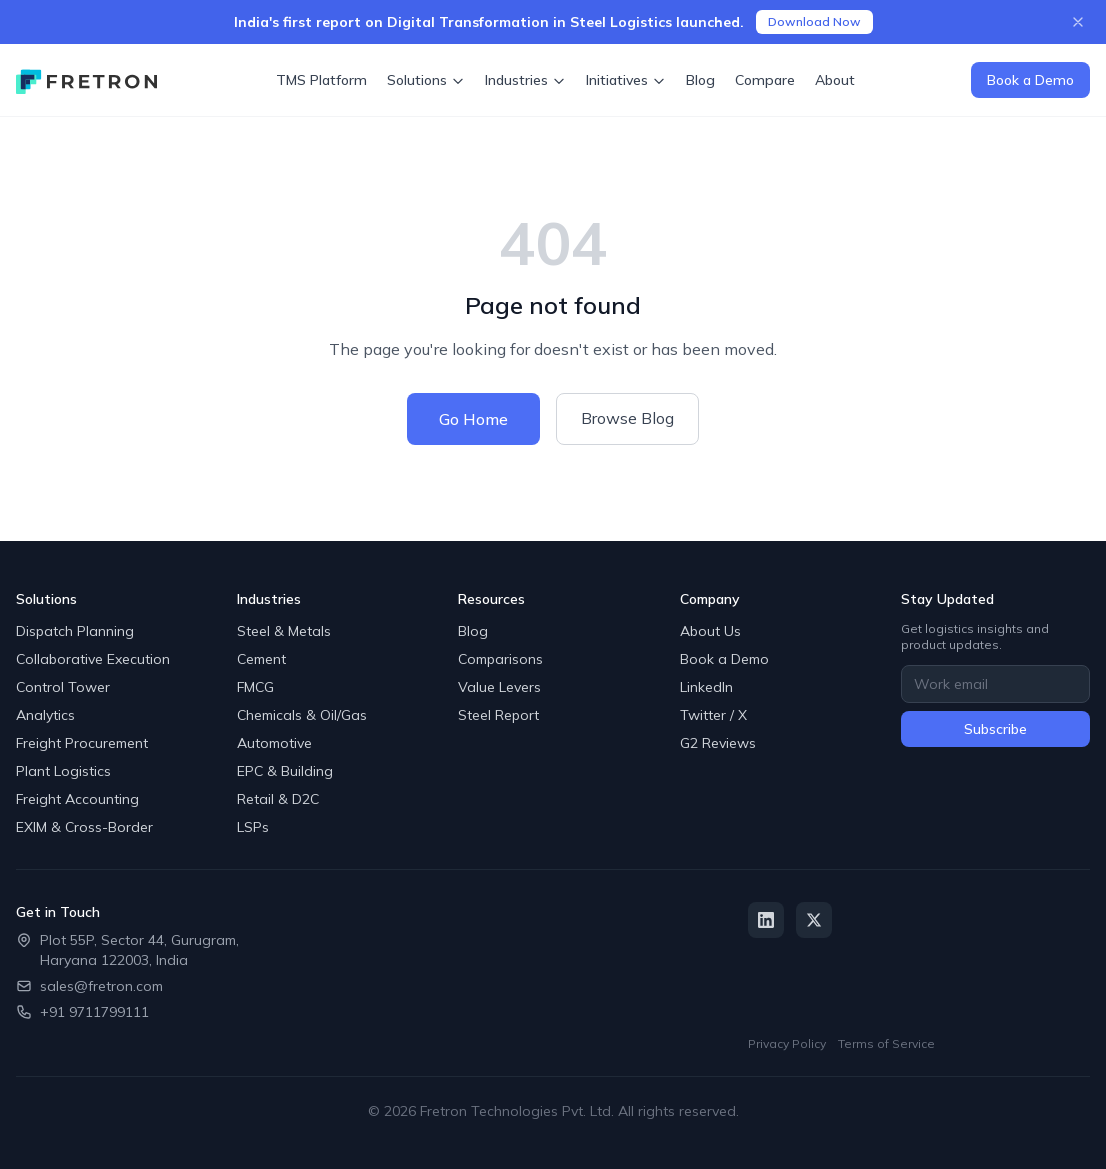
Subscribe (995, 729)
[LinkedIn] (766, 920)
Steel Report (498, 715)
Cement (261, 659)
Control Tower (63, 687)
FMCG (255, 687)
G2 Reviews (718, 743)
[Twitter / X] (814, 920)
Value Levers (499, 687)
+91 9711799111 (94, 1012)
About (835, 80)
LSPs (253, 827)
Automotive (274, 743)
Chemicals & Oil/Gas (302, 715)
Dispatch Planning (75, 631)
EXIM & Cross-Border (84, 827)
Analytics (45, 715)
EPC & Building (285, 771)
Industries (525, 80)
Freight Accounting (77, 799)
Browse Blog (627, 418)
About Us (710, 631)
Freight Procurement (82, 743)
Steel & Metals (284, 631)
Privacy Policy (787, 1043)
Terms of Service (886, 1043)
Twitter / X (713, 715)
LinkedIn (706, 687)
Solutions (426, 80)
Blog (700, 80)
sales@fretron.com (101, 986)
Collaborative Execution (93, 659)
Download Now (814, 21)
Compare (765, 80)
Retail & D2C (278, 799)
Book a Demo (1030, 80)
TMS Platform (321, 80)
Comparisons (500, 659)
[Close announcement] (1078, 22)
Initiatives (626, 80)
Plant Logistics (63, 771)
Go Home (473, 419)
